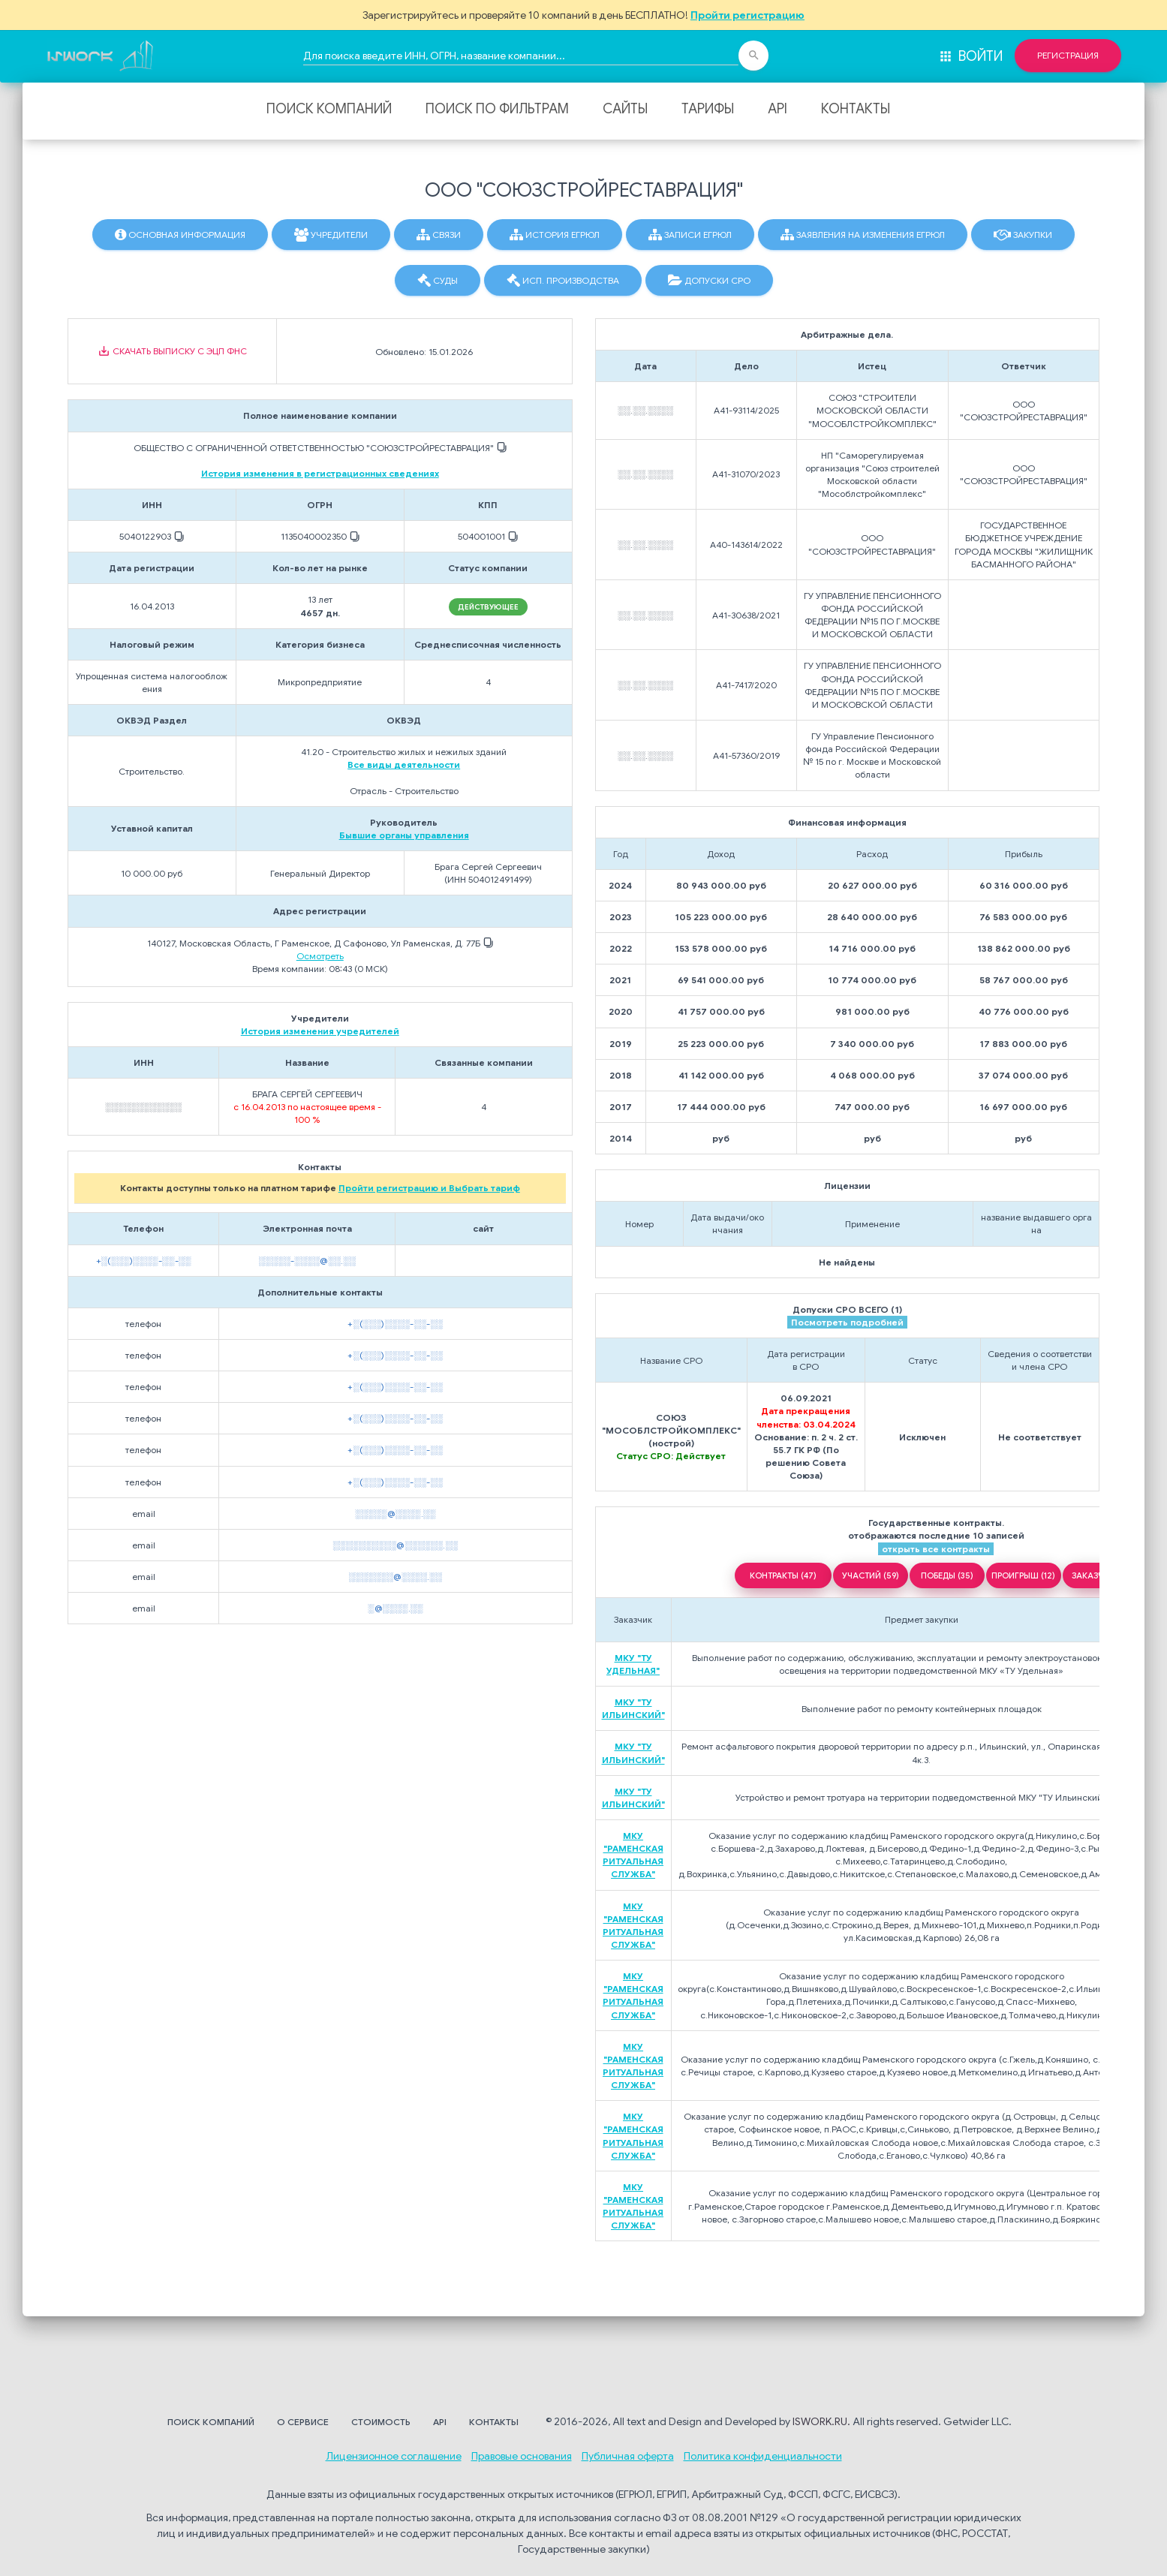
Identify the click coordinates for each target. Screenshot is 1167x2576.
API (777, 109)
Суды (437, 280)
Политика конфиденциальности (763, 2456)
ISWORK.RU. (821, 2421)
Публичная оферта (628, 2456)
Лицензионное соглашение (394, 2456)
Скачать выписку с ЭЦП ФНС (172, 351)
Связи (439, 235)
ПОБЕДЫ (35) (947, 1575)
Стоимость (381, 2421)
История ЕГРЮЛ (555, 235)
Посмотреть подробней (847, 1322)
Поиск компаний (329, 109)
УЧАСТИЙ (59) (870, 1575)
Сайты (625, 109)
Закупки (1023, 235)
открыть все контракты (936, 1548)
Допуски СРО (709, 280)
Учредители (331, 235)
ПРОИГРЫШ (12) (1023, 1575)
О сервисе (303, 2421)
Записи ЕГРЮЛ (690, 235)
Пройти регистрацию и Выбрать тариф (429, 1187)
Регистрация (1068, 55)
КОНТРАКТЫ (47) (783, 1575)
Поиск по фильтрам (497, 109)
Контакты (855, 109)
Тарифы (707, 109)
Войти (970, 56)
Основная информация (180, 235)
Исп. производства (563, 280)
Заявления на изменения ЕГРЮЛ (863, 235)
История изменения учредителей (320, 1031)
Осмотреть (320, 955)
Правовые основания (521, 2456)
